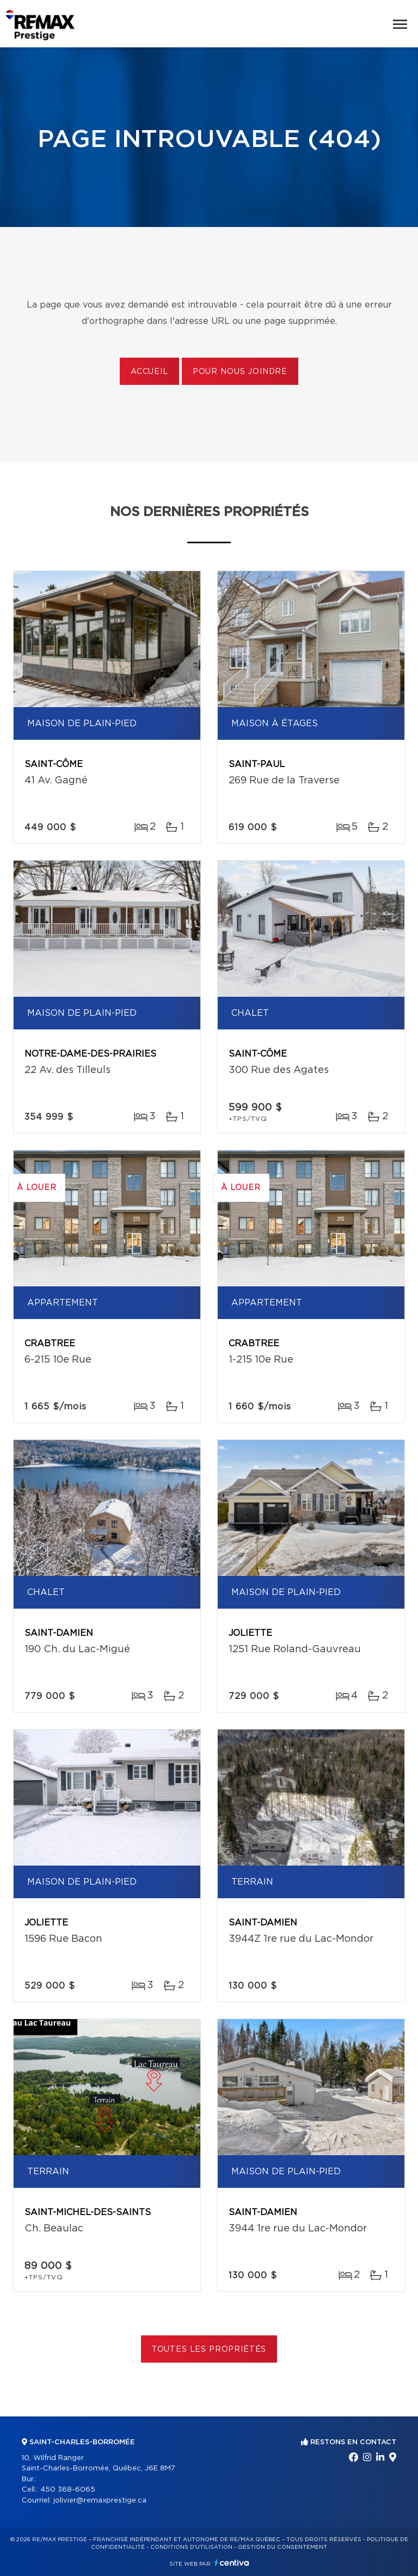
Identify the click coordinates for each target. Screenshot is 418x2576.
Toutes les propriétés (209, 2349)
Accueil (149, 372)
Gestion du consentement (282, 2547)
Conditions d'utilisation (191, 2547)
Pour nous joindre (240, 372)
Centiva (231, 2562)
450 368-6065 (67, 2489)
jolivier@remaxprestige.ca (99, 2500)
